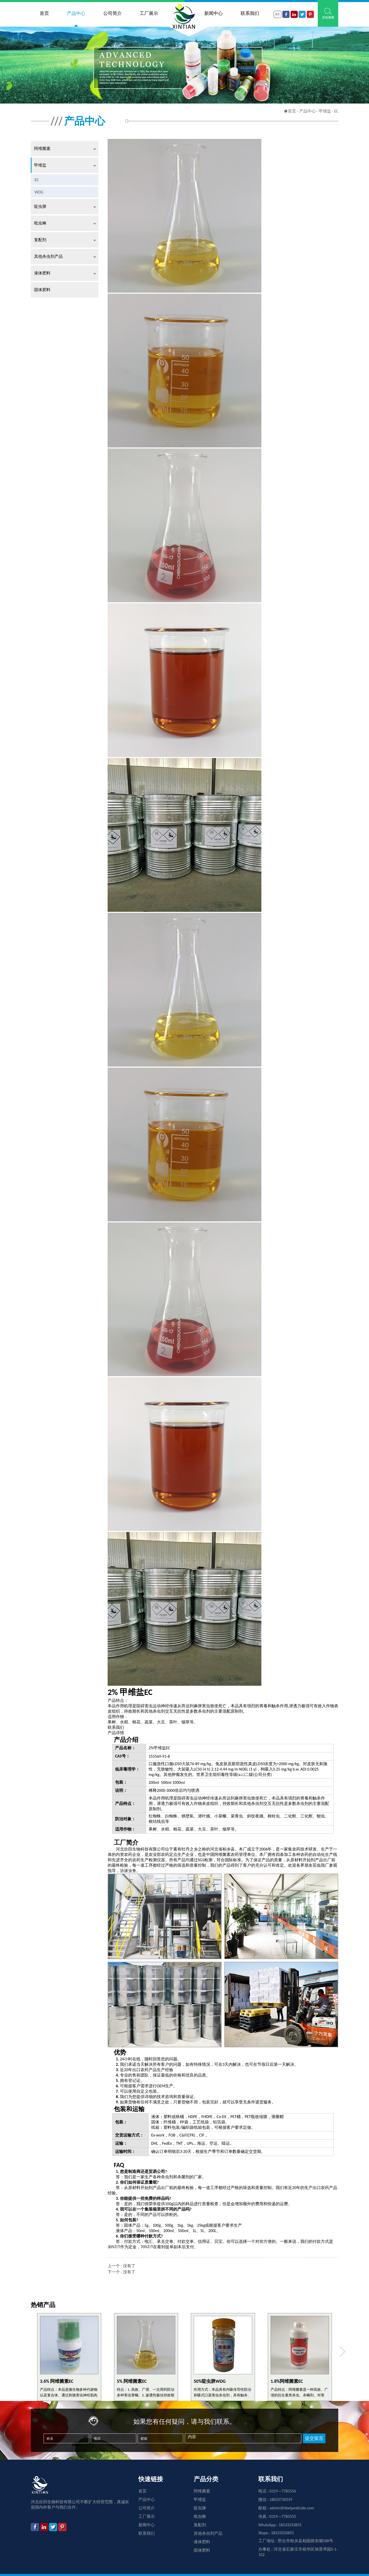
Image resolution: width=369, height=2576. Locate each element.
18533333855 (290, 2524)
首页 (44, 13)
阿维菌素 (42, 148)
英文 (277, 14)
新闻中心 (213, 13)
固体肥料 (42, 289)
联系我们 (250, 13)
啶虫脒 (40, 206)
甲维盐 (325, 111)
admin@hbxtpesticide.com (292, 2508)
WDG (39, 192)
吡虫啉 (40, 223)
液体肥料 (42, 273)
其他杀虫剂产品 (48, 256)
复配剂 (40, 239)
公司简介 (112, 13)
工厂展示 (149, 13)
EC (336, 111)
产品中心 (76, 13)
